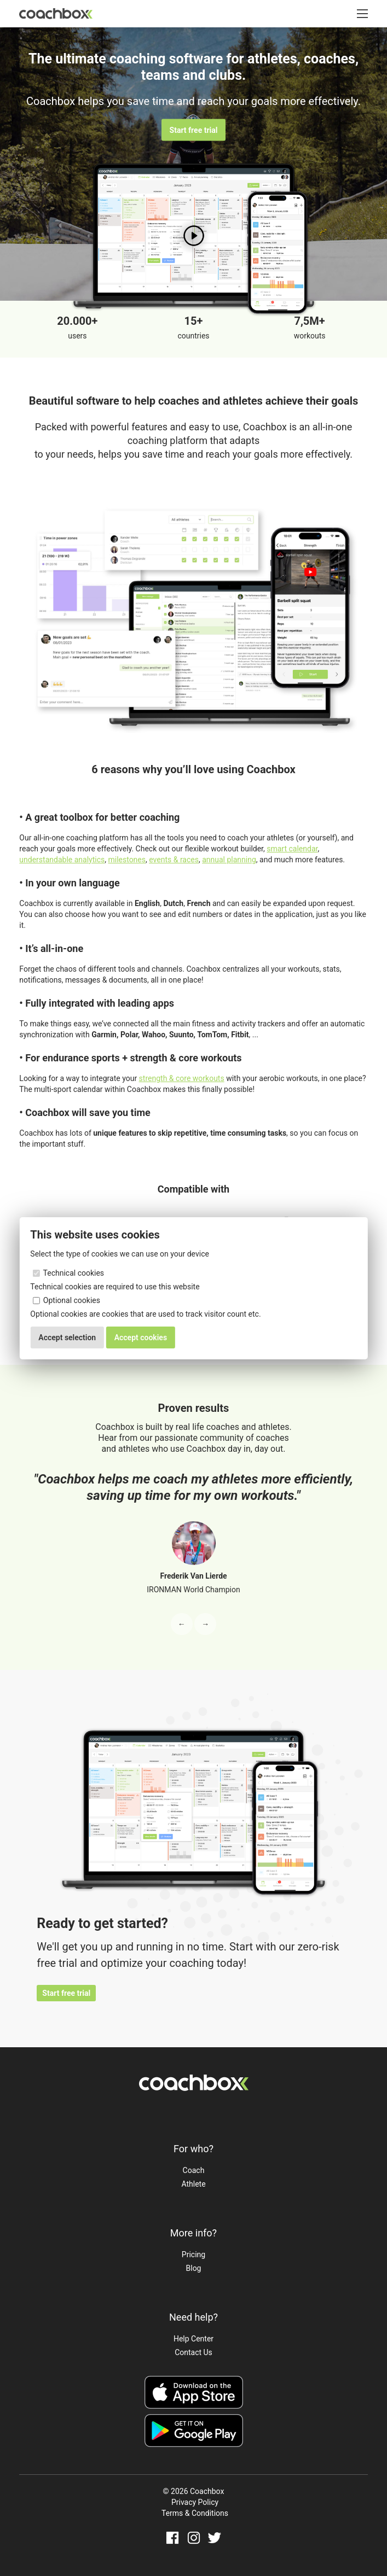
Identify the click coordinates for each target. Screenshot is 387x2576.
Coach (194, 2170)
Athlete (193, 2184)
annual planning (229, 859)
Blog (193, 2268)
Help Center (193, 2338)
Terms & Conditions (194, 2513)
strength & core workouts (181, 1078)
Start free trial (194, 130)
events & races (174, 859)
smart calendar (292, 848)
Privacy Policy (194, 2502)
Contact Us (193, 2352)
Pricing (193, 2254)
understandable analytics (62, 859)
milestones (127, 859)
